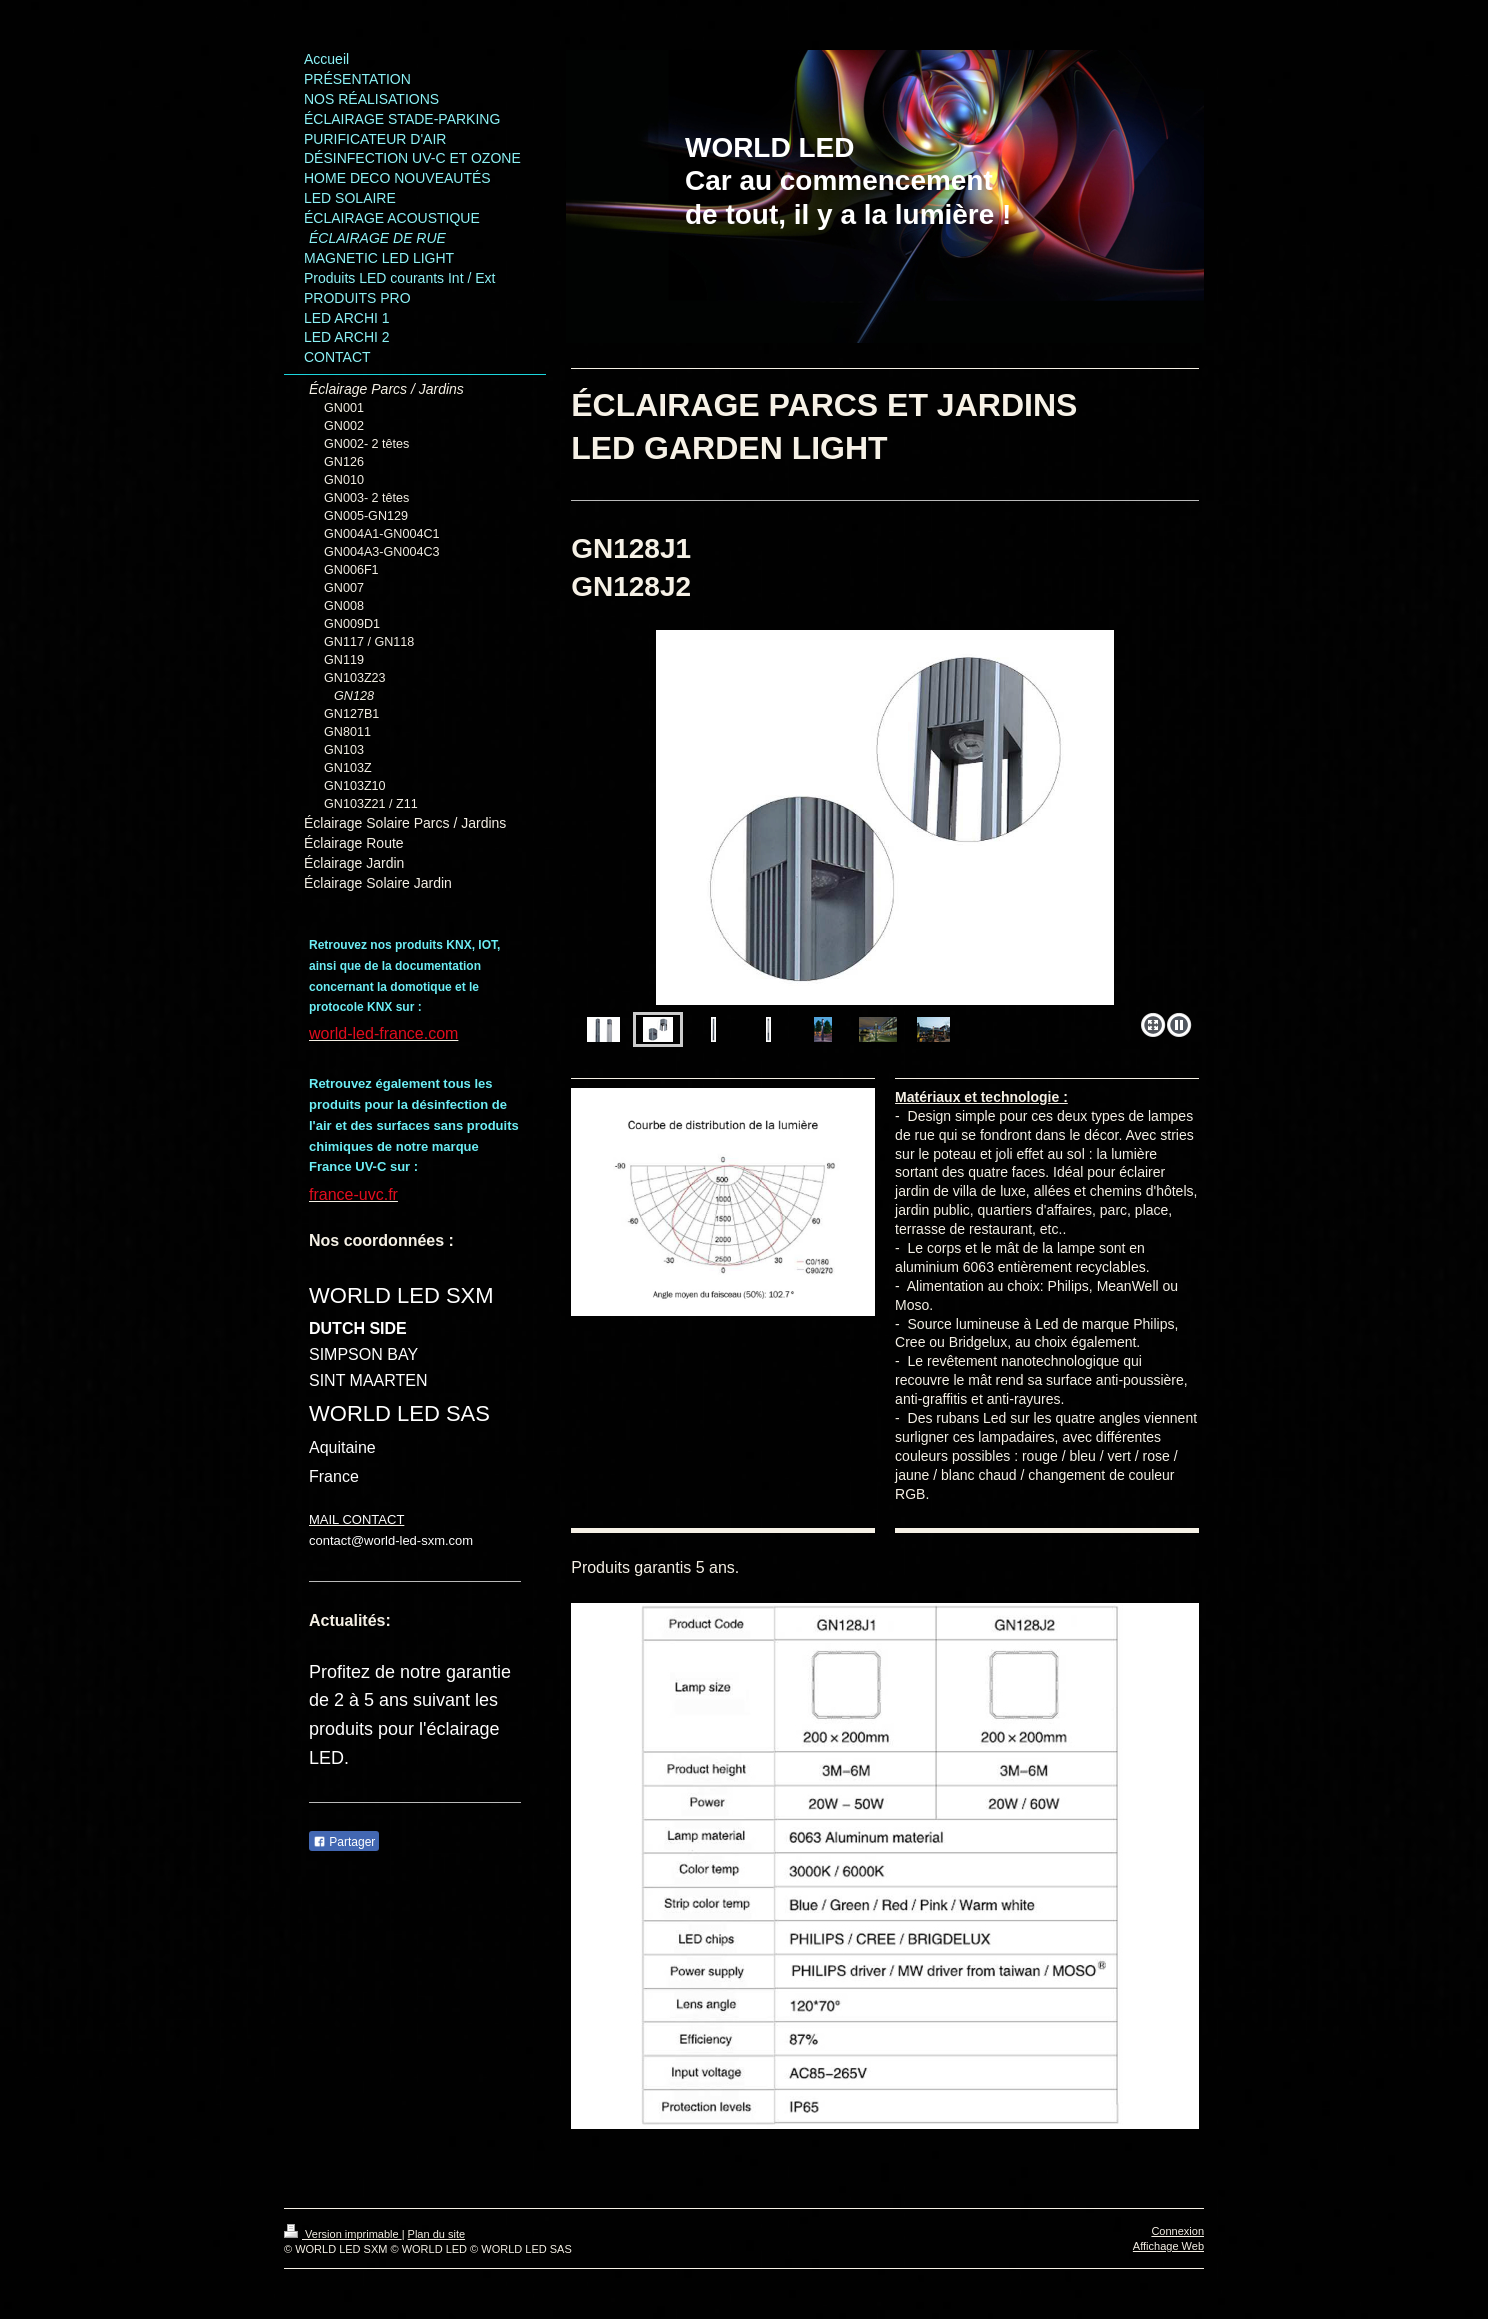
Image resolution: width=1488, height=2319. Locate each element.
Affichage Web (1168, 2246)
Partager (344, 1842)
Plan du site (436, 2234)
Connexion (1177, 2231)
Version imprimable (343, 2234)
